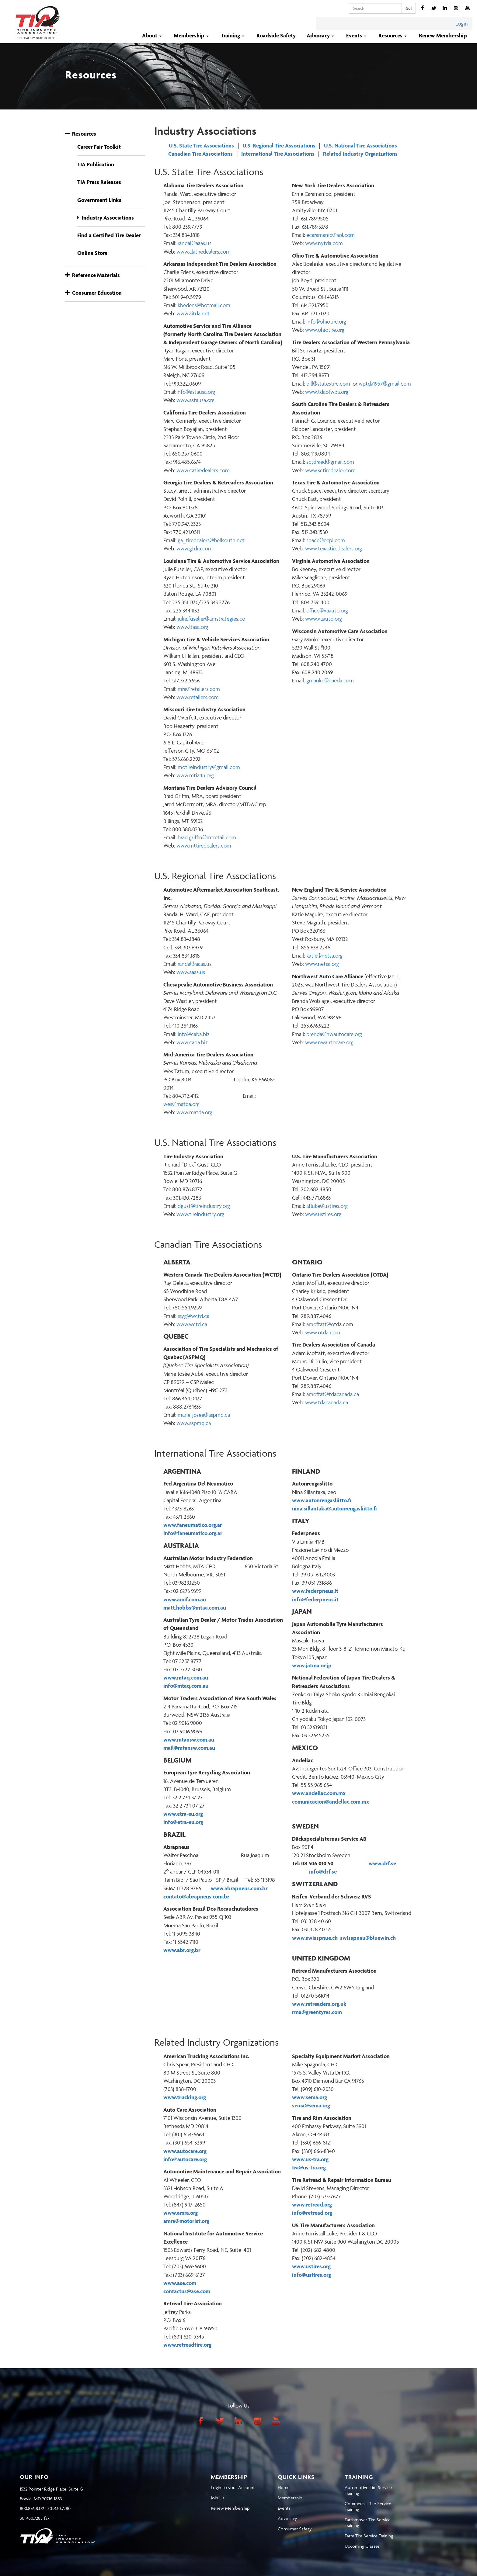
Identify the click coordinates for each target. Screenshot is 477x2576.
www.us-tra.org (310, 2159)
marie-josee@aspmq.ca (204, 1415)
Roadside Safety (276, 35)
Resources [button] (393, 35)
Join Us (217, 2498)
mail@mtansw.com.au (189, 1747)
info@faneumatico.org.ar (192, 1533)
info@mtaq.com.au (185, 1685)
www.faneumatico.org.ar (192, 1524)
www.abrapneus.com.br (239, 1888)
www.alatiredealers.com (203, 251)
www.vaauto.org (323, 618)
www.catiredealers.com (203, 470)
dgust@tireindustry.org (204, 1206)
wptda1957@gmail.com (385, 383)
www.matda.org (194, 1112)
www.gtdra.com (194, 548)
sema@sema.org (311, 2105)
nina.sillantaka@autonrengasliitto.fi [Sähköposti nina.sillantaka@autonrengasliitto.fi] (334, 1508)
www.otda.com (322, 1332)
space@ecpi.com (325, 540)
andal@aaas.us (195, 243)
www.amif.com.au (184, 1599)
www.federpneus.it (315, 1590)
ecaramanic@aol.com (330, 235)
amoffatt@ (318, 1324)
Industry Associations (108, 217)
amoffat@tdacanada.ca (332, 1394)
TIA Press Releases (99, 182)
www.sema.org (309, 2097)
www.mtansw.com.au (188, 1739)
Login (461, 23)
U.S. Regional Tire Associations (278, 145)
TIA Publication (95, 164)
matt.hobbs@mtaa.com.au (194, 1607)
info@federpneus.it (315, 1599)
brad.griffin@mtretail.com (207, 837)
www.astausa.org (195, 400)
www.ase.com (179, 2283)
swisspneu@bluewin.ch (368, 1937)
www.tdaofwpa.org (326, 392)
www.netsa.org (322, 964)
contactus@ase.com (186, 2291)
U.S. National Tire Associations (360, 145)
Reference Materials (92, 275)
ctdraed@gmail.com (331, 462)
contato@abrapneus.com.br (196, 1896)
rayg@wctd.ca (193, 1316)
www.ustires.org (323, 1214)
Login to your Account (233, 2487)
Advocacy (287, 2518)
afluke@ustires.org (327, 1206)
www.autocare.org (185, 2151)
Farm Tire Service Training (369, 2536)
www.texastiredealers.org (333, 548)
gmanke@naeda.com (330, 680)
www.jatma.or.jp (312, 1665)
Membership (290, 2498)
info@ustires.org (311, 2274)
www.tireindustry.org (200, 1214)
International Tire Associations (278, 153)
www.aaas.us (190, 972)
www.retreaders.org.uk (319, 2003)
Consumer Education (93, 292)
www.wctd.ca (191, 1324)
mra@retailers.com (199, 689)
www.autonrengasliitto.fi (321, 1500)
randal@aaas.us (194, 964)
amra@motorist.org (186, 2220)
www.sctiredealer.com (330, 470)
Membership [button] (192, 35)
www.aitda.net (193, 313)
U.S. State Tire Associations (201, 145)
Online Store (92, 252)
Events (284, 2508)
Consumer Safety (295, 2529)
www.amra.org (180, 2212)
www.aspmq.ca (193, 1423)
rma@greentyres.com (317, 2012)
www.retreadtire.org (187, 2344)
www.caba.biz (192, 1042)
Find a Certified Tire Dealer (109, 235)
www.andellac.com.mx (319, 1793)
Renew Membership (443, 35)
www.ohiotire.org (324, 330)
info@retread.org (312, 2212)
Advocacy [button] (321, 35)
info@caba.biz (194, 1034)
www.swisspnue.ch (315, 1937)
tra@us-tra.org (309, 2167)
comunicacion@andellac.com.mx (330, 1801)
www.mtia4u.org (195, 775)
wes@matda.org (181, 1104)
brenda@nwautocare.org (334, 1034)
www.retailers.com (197, 697)
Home (284, 2487)
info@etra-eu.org (183, 1821)
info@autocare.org (185, 2159)
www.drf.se (382, 1863)
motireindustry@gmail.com (209, 767)
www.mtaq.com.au (185, 1677)
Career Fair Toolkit (99, 146)
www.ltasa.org (192, 627)
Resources (80, 133)
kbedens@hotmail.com (203, 305)
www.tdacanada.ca (326, 1402)
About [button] (152, 35)
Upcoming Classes (362, 2546)
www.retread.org (312, 2204)
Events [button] (356, 35)
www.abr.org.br (181, 1950)
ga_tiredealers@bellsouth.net (211, 540)
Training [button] (233, 35)
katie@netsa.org (324, 955)
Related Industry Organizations (360, 153)
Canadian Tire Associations (200, 153)
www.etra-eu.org (183, 1813)
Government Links (99, 199)
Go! (409, 8)
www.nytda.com (324, 243)
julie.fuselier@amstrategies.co (211, 618)
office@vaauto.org (326, 610)
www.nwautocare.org (329, 1042)
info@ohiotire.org (326, 321)
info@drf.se (324, 1871)
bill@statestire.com (328, 383)
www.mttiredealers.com (203, 845)
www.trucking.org (184, 2097)
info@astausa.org (195, 392)
